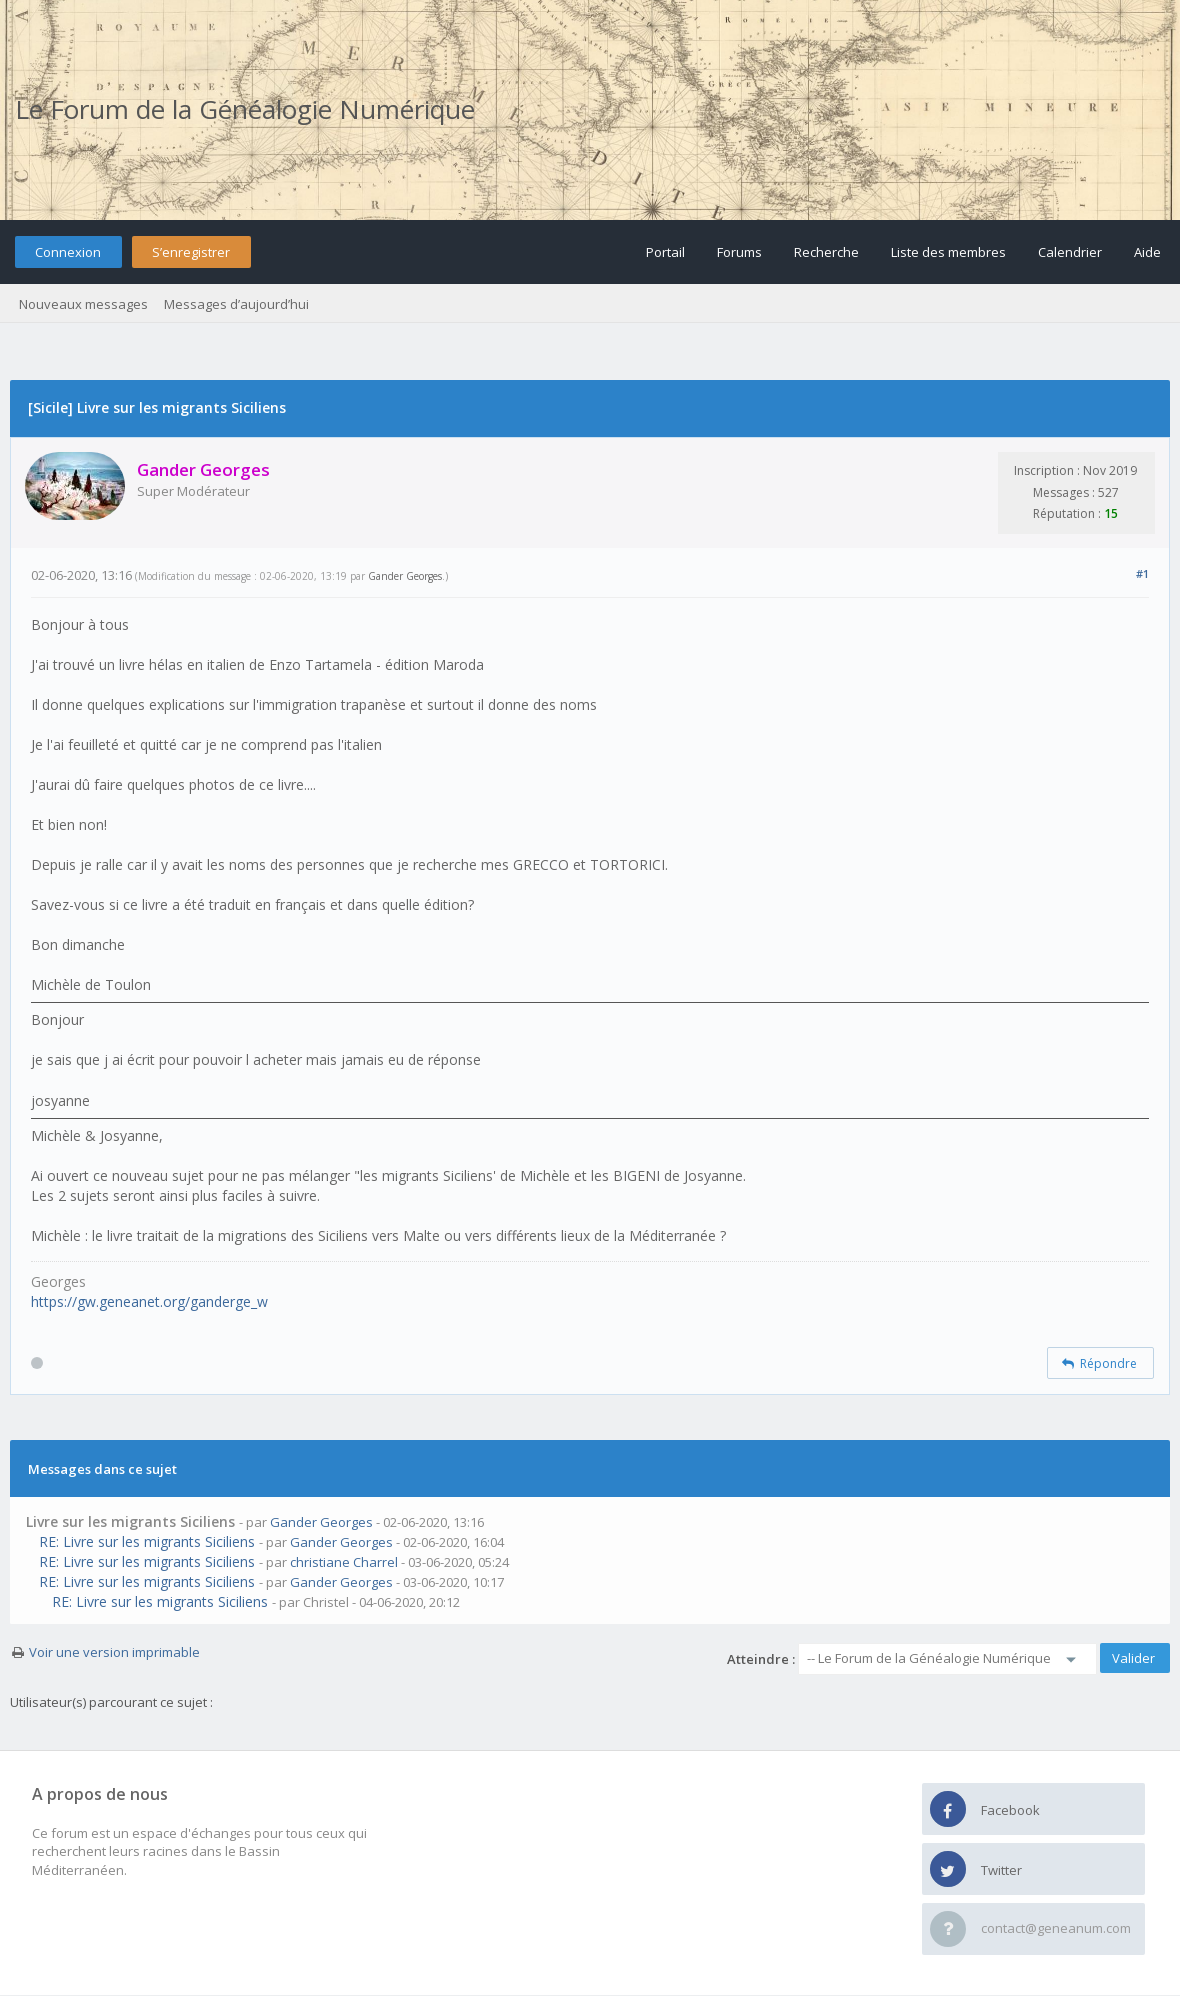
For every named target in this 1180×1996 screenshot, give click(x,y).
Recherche (826, 252)
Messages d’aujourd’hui (236, 304)
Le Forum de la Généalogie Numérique (245, 109)
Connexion (68, 252)
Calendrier (1070, 252)
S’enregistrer (191, 252)
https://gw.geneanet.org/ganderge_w (149, 1301)
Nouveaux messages (83, 304)
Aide (1147, 252)
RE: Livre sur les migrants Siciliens (147, 1541)
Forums (739, 252)
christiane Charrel (344, 1562)
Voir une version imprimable (114, 1652)
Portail (665, 252)
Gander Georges (405, 576)
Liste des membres (948, 252)
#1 (1142, 573)
